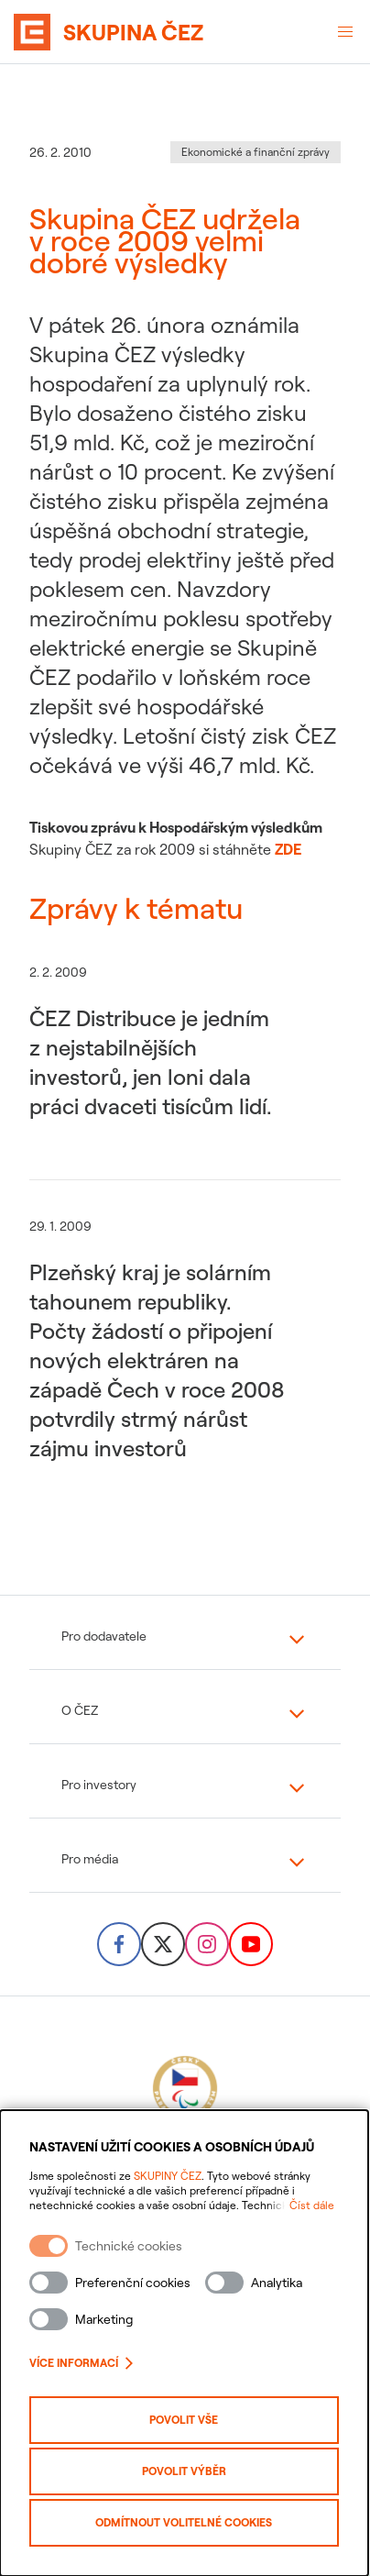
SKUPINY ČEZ (167, 2176)
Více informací (81, 2363)
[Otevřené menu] (345, 32)
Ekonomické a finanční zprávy (255, 152)
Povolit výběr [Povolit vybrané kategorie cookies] (185, 2471)
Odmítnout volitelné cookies (185, 2522)
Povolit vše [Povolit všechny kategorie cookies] (185, 2420)
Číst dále (313, 2205)
